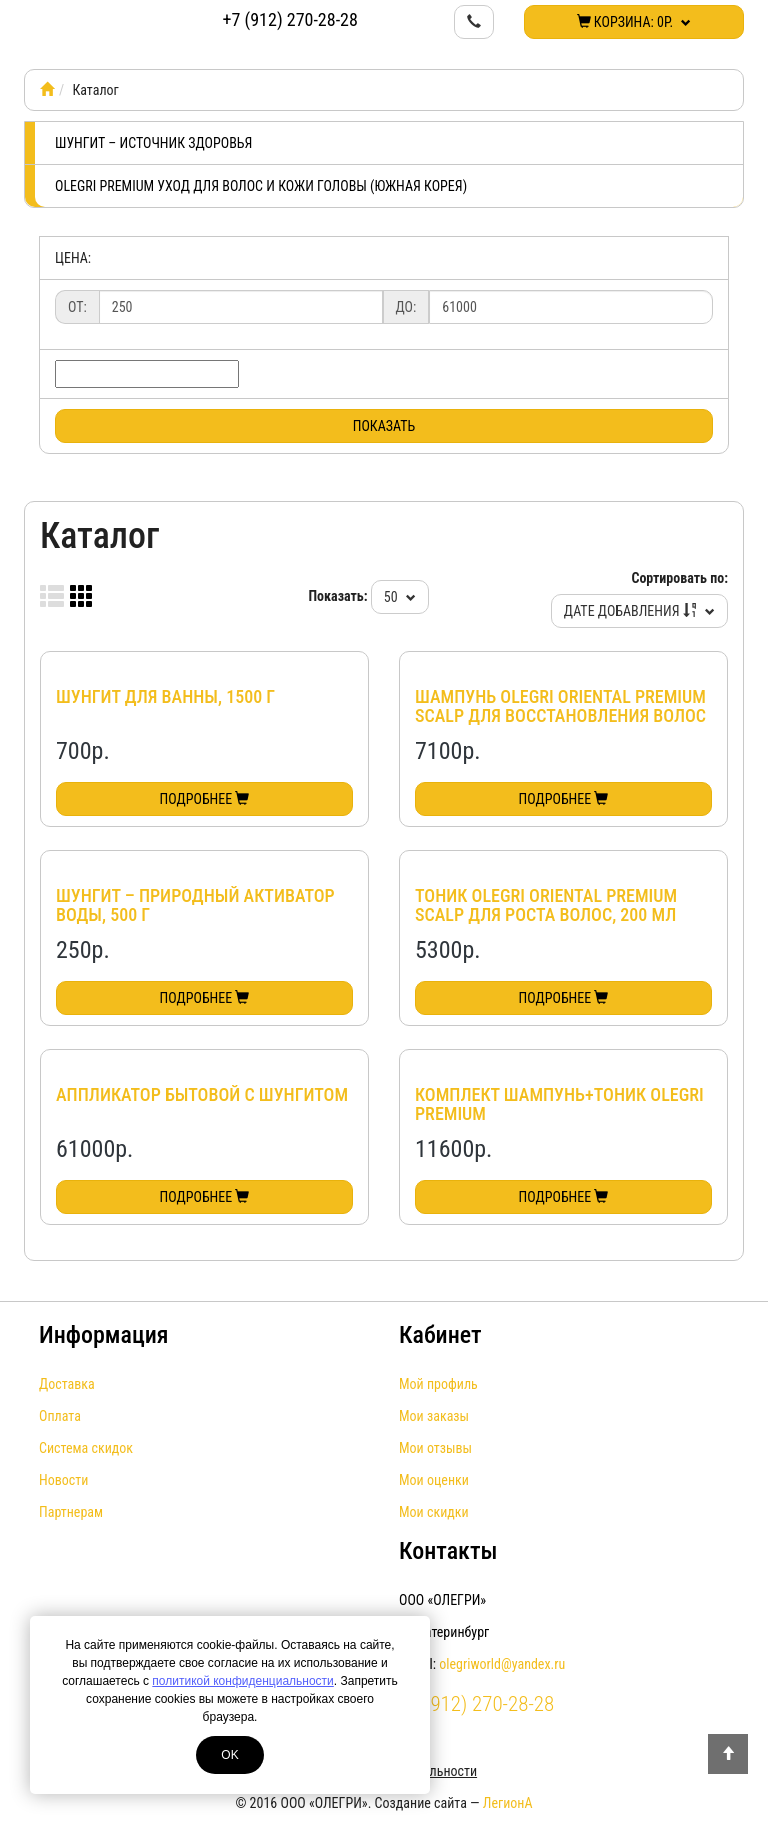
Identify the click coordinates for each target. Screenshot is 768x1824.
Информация (104, 1335)
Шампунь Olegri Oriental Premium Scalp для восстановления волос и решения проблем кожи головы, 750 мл (561, 726)
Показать (384, 426)
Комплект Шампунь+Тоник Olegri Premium (559, 1104)
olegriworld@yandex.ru (502, 1664)
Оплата (60, 1416)
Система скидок (86, 1448)
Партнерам (71, 1512)
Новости (63, 1480)
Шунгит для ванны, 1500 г (165, 696)
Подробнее (205, 799)
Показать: (337, 596)
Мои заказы (434, 1416)
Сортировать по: (679, 578)
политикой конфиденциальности (242, 1681)
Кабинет (440, 1335)
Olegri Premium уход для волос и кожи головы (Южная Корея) (261, 186)
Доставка (67, 1384)
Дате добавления (639, 611)
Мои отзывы (435, 1448)
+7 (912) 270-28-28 (290, 19)
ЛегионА (508, 1803)
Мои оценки (434, 1480)
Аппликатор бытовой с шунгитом (202, 1094)
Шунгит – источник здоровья (153, 143)
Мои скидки (434, 1512)
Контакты (448, 1551)
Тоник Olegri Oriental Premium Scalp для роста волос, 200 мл (546, 905)
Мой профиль (438, 1384)
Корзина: (634, 22)
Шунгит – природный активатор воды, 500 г (195, 905)
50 (400, 597)
